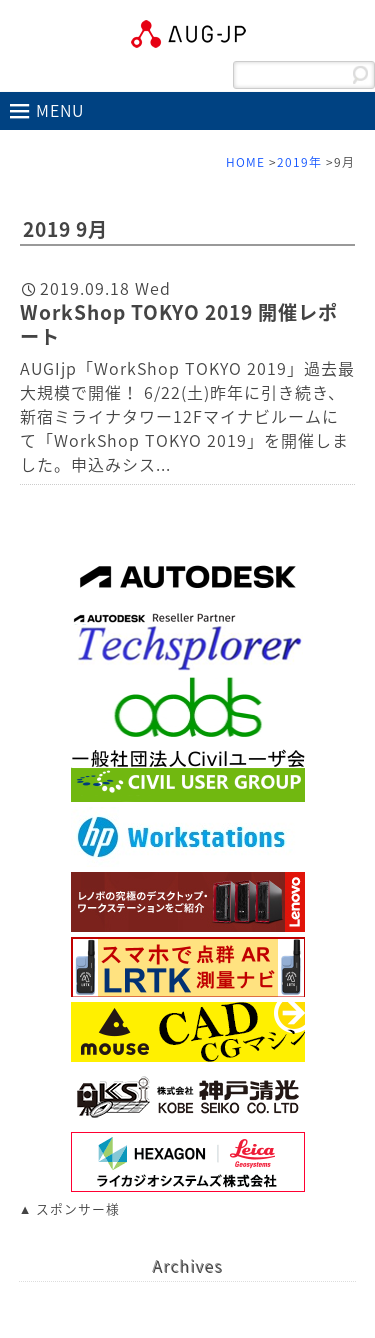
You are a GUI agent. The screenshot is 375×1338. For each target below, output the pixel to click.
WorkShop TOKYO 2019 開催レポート (179, 324)
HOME (245, 162)
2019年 (299, 162)
